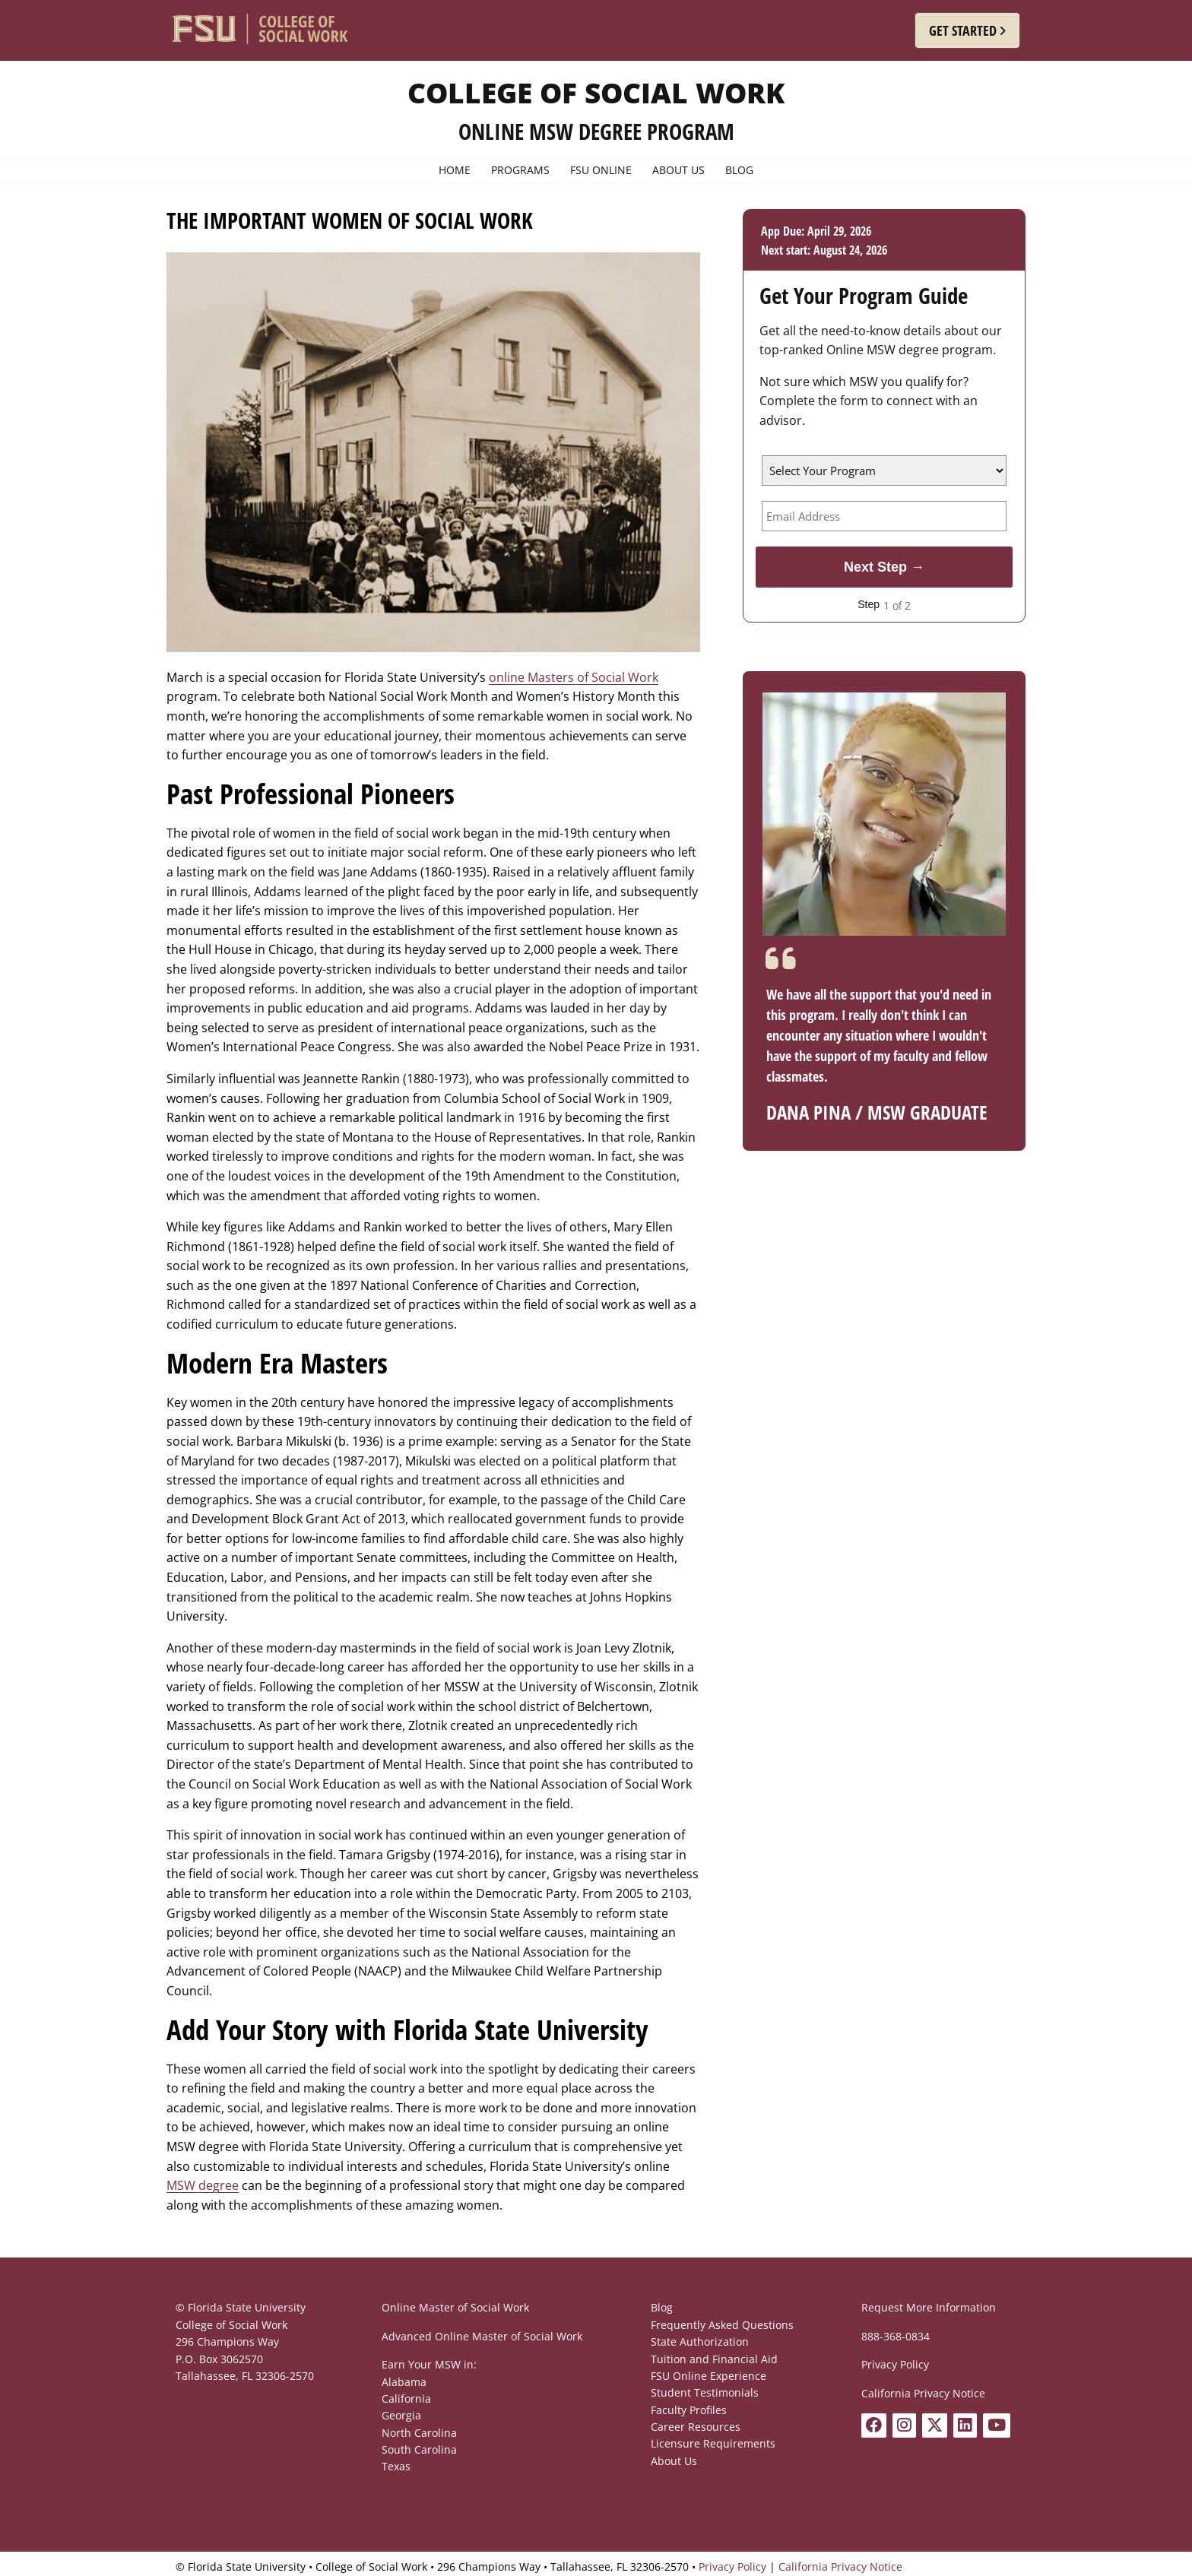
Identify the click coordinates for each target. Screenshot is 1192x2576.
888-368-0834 (895, 2336)
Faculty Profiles (689, 2410)
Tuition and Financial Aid (714, 2359)
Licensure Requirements (713, 2443)
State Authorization (700, 2341)
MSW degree (202, 2185)
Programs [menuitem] (520, 170)
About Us (674, 2461)
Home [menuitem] (455, 170)
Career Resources (695, 2426)
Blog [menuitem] (739, 170)
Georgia (401, 2415)
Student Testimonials (705, 2392)
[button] (967, 30)
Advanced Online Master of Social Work (482, 2336)
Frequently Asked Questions (722, 2325)
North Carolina (419, 2432)
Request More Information (928, 2307)
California (406, 2398)
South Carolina (419, 2449)
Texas (396, 2466)
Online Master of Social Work (455, 2307)
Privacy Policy (895, 2364)
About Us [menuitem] (678, 170)
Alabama (404, 2382)
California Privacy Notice (923, 2393)
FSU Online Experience (708, 2375)
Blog (662, 2307)
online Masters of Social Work (573, 677)
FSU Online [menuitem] (601, 170)
